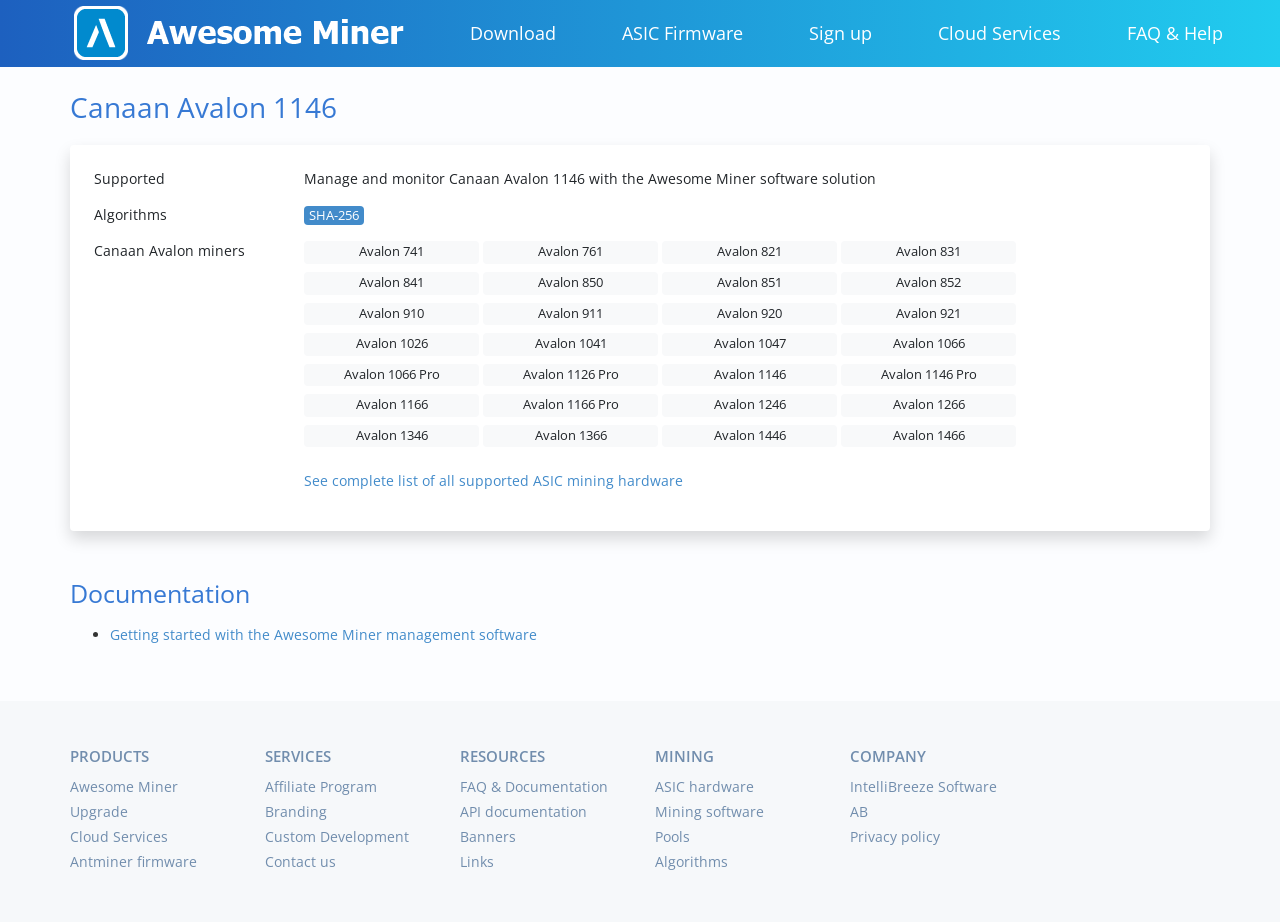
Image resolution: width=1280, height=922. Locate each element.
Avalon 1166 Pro (571, 404)
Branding (296, 811)
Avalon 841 (391, 282)
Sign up (840, 33)
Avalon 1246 (750, 404)
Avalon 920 (749, 313)
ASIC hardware (704, 786)
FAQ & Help (1175, 33)
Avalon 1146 (750, 374)
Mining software (709, 811)
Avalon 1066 (929, 343)
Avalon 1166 (392, 404)
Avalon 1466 (929, 435)
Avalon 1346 (392, 435)
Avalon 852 (928, 282)
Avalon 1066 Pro (392, 374)
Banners (488, 836)
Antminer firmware (133, 861)
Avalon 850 (570, 282)
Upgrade (99, 811)
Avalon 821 (749, 251)
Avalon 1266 (929, 404)
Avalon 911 (570, 313)
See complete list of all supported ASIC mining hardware (493, 480)
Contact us (300, 861)
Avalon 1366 (571, 435)
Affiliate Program (321, 786)
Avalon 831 (928, 251)
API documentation (523, 811)
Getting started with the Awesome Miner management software (323, 634)
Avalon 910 (391, 313)
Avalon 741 (391, 251)
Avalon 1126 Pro (571, 374)
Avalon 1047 (750, 343)
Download (513, 33)
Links (477, 861)
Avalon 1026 (392, 343)
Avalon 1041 (571, 343)
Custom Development (337, 836)
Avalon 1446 (750, 435)
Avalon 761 (570, 251)
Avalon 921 (928, 313)
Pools (672, 836)
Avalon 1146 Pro (929, 374)
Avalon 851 (749, 282)
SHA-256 (334, 215)
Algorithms (691, 861)
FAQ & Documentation (534, 786)
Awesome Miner (124, 786)
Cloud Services (999, 33)
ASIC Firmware (682, 33)
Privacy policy (895, 836)
